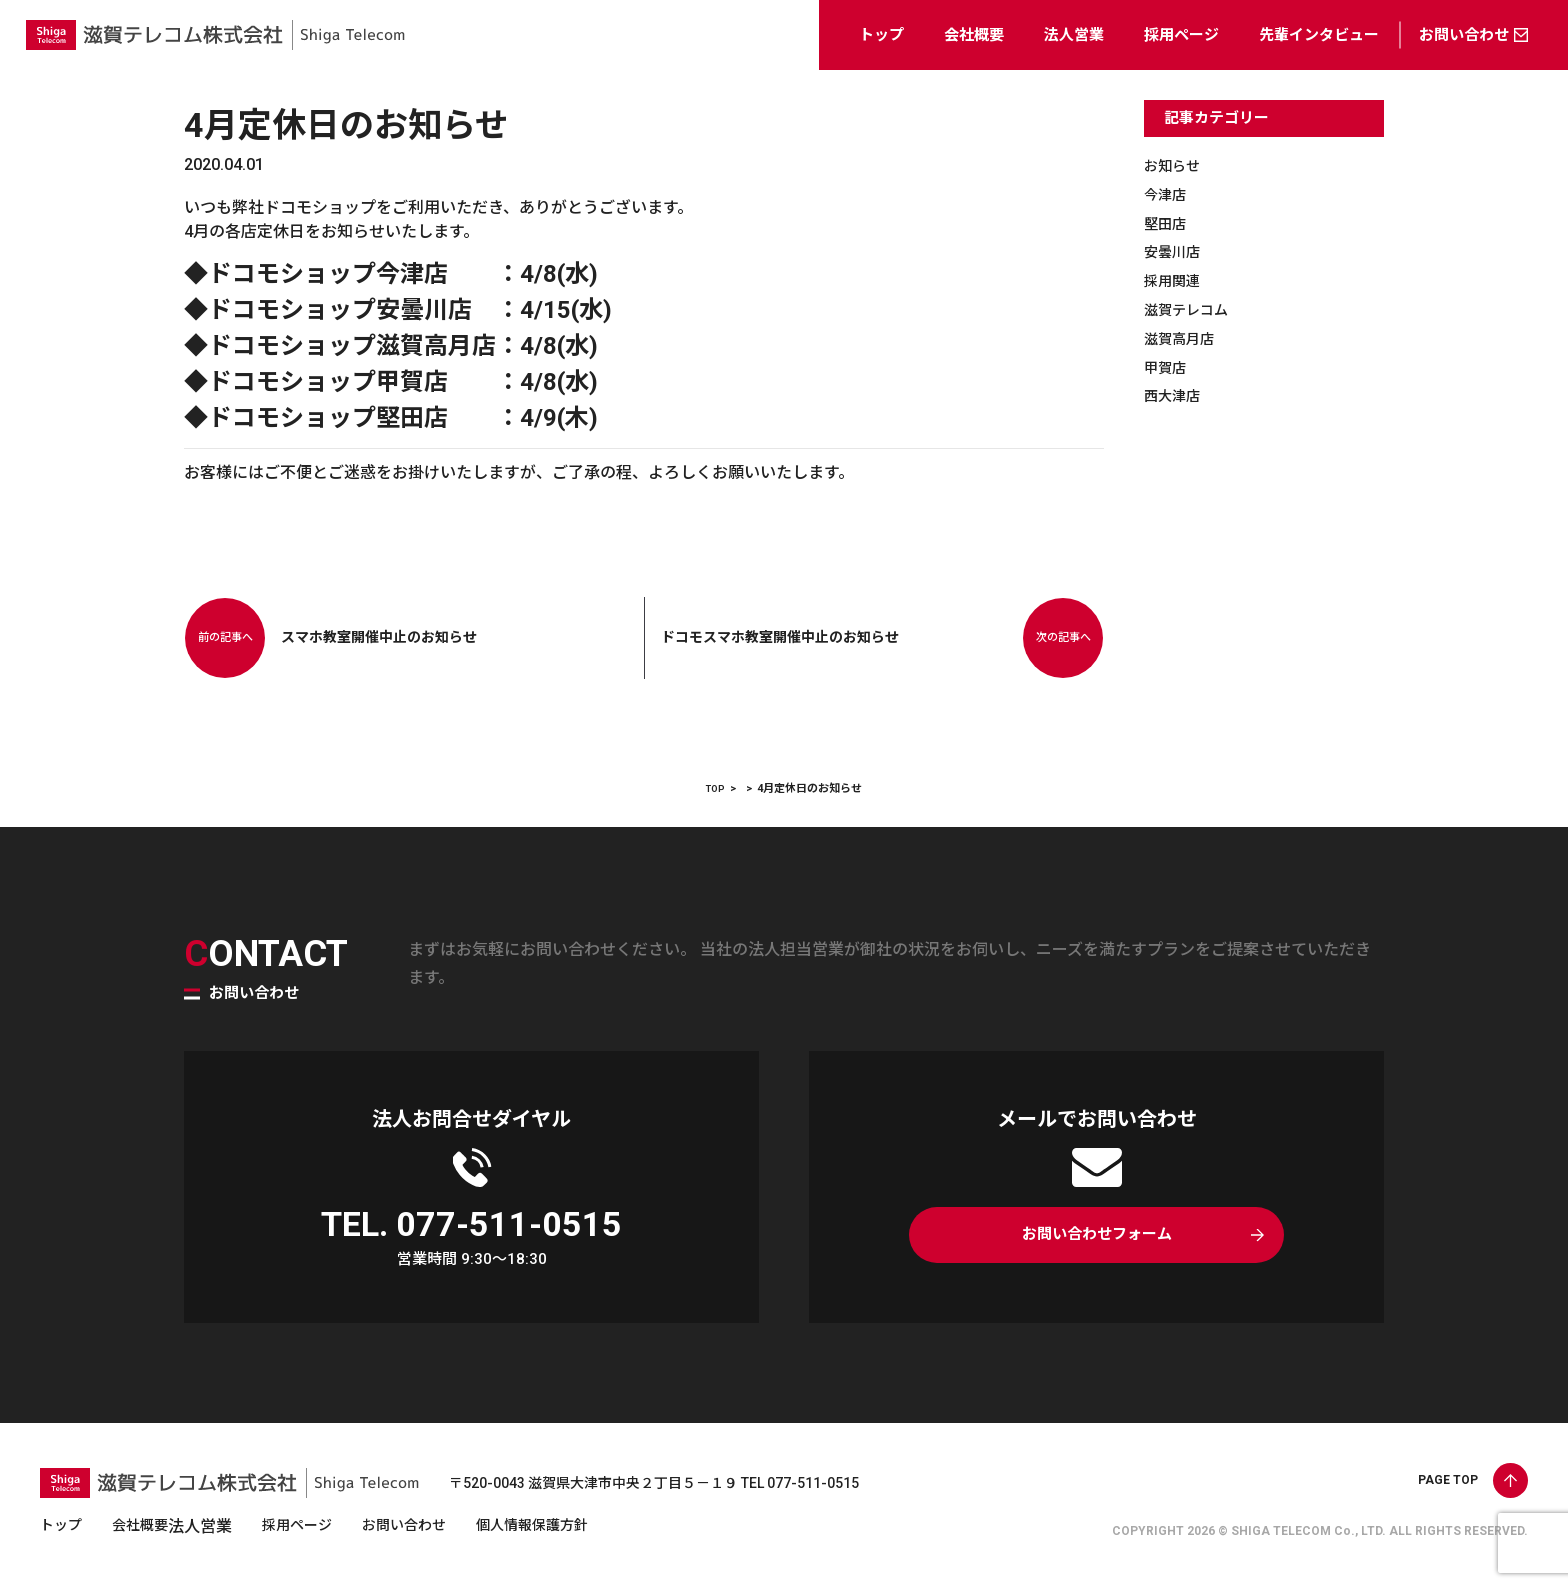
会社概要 (974, 35)
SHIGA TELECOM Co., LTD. (1308, 1531)
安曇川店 (1176, 251)
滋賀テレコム (1192, 309)
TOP (715, 788)
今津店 (1168, 194)
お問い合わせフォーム (1096, 1239)
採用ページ (1181, 35)
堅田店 (1168, 223)
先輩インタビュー (1319, 35)
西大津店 (1176, 395)
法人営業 (1074, 35)
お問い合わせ (1464, 35)
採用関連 (1176, 280)
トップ (881, 35)
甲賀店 (1168, 367)
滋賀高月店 (1184, 338)
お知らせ (1176, 165)
